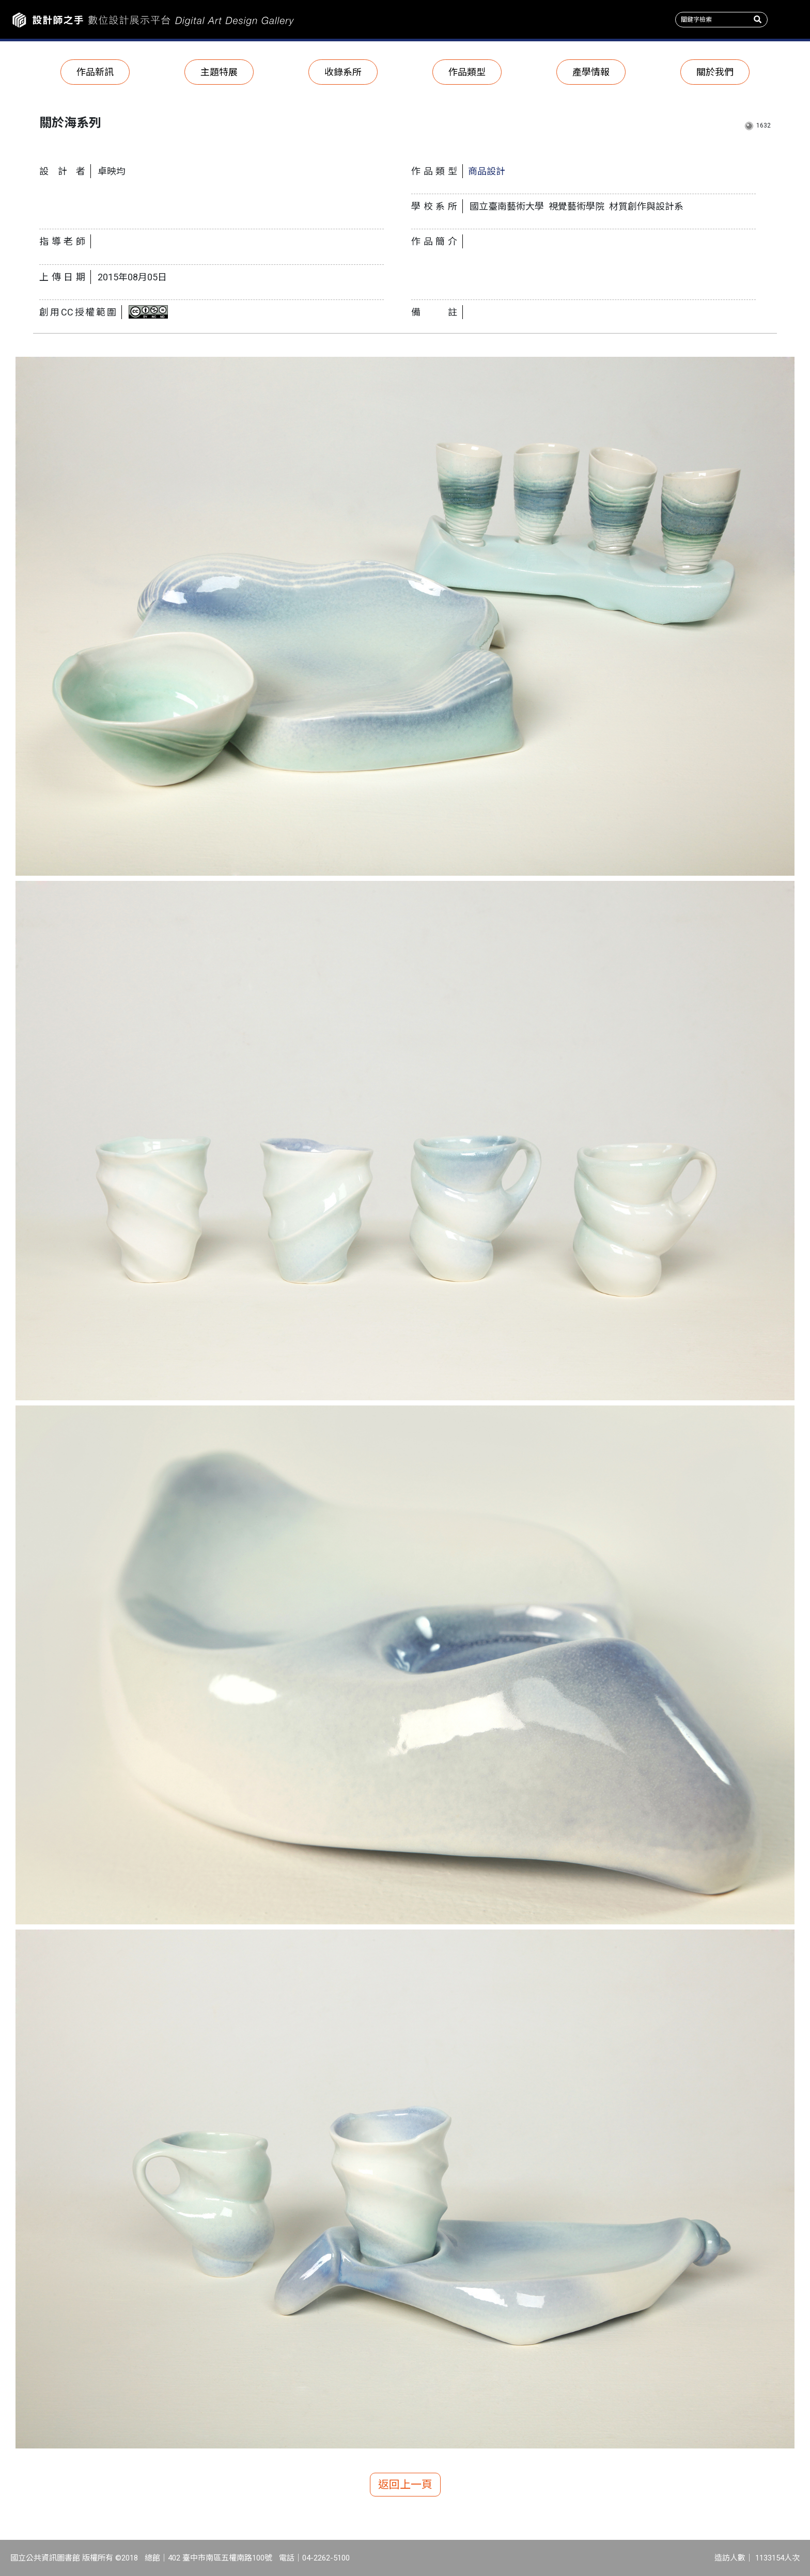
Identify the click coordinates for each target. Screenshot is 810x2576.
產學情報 (591, 72)
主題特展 (219, 72)
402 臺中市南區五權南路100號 (220, 2558)
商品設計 (486, 171)
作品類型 (467, 72)
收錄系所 (343, 72)
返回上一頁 (405, 2484)
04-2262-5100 (326, 2558)
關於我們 (715, 72)
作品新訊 (95, 72)
